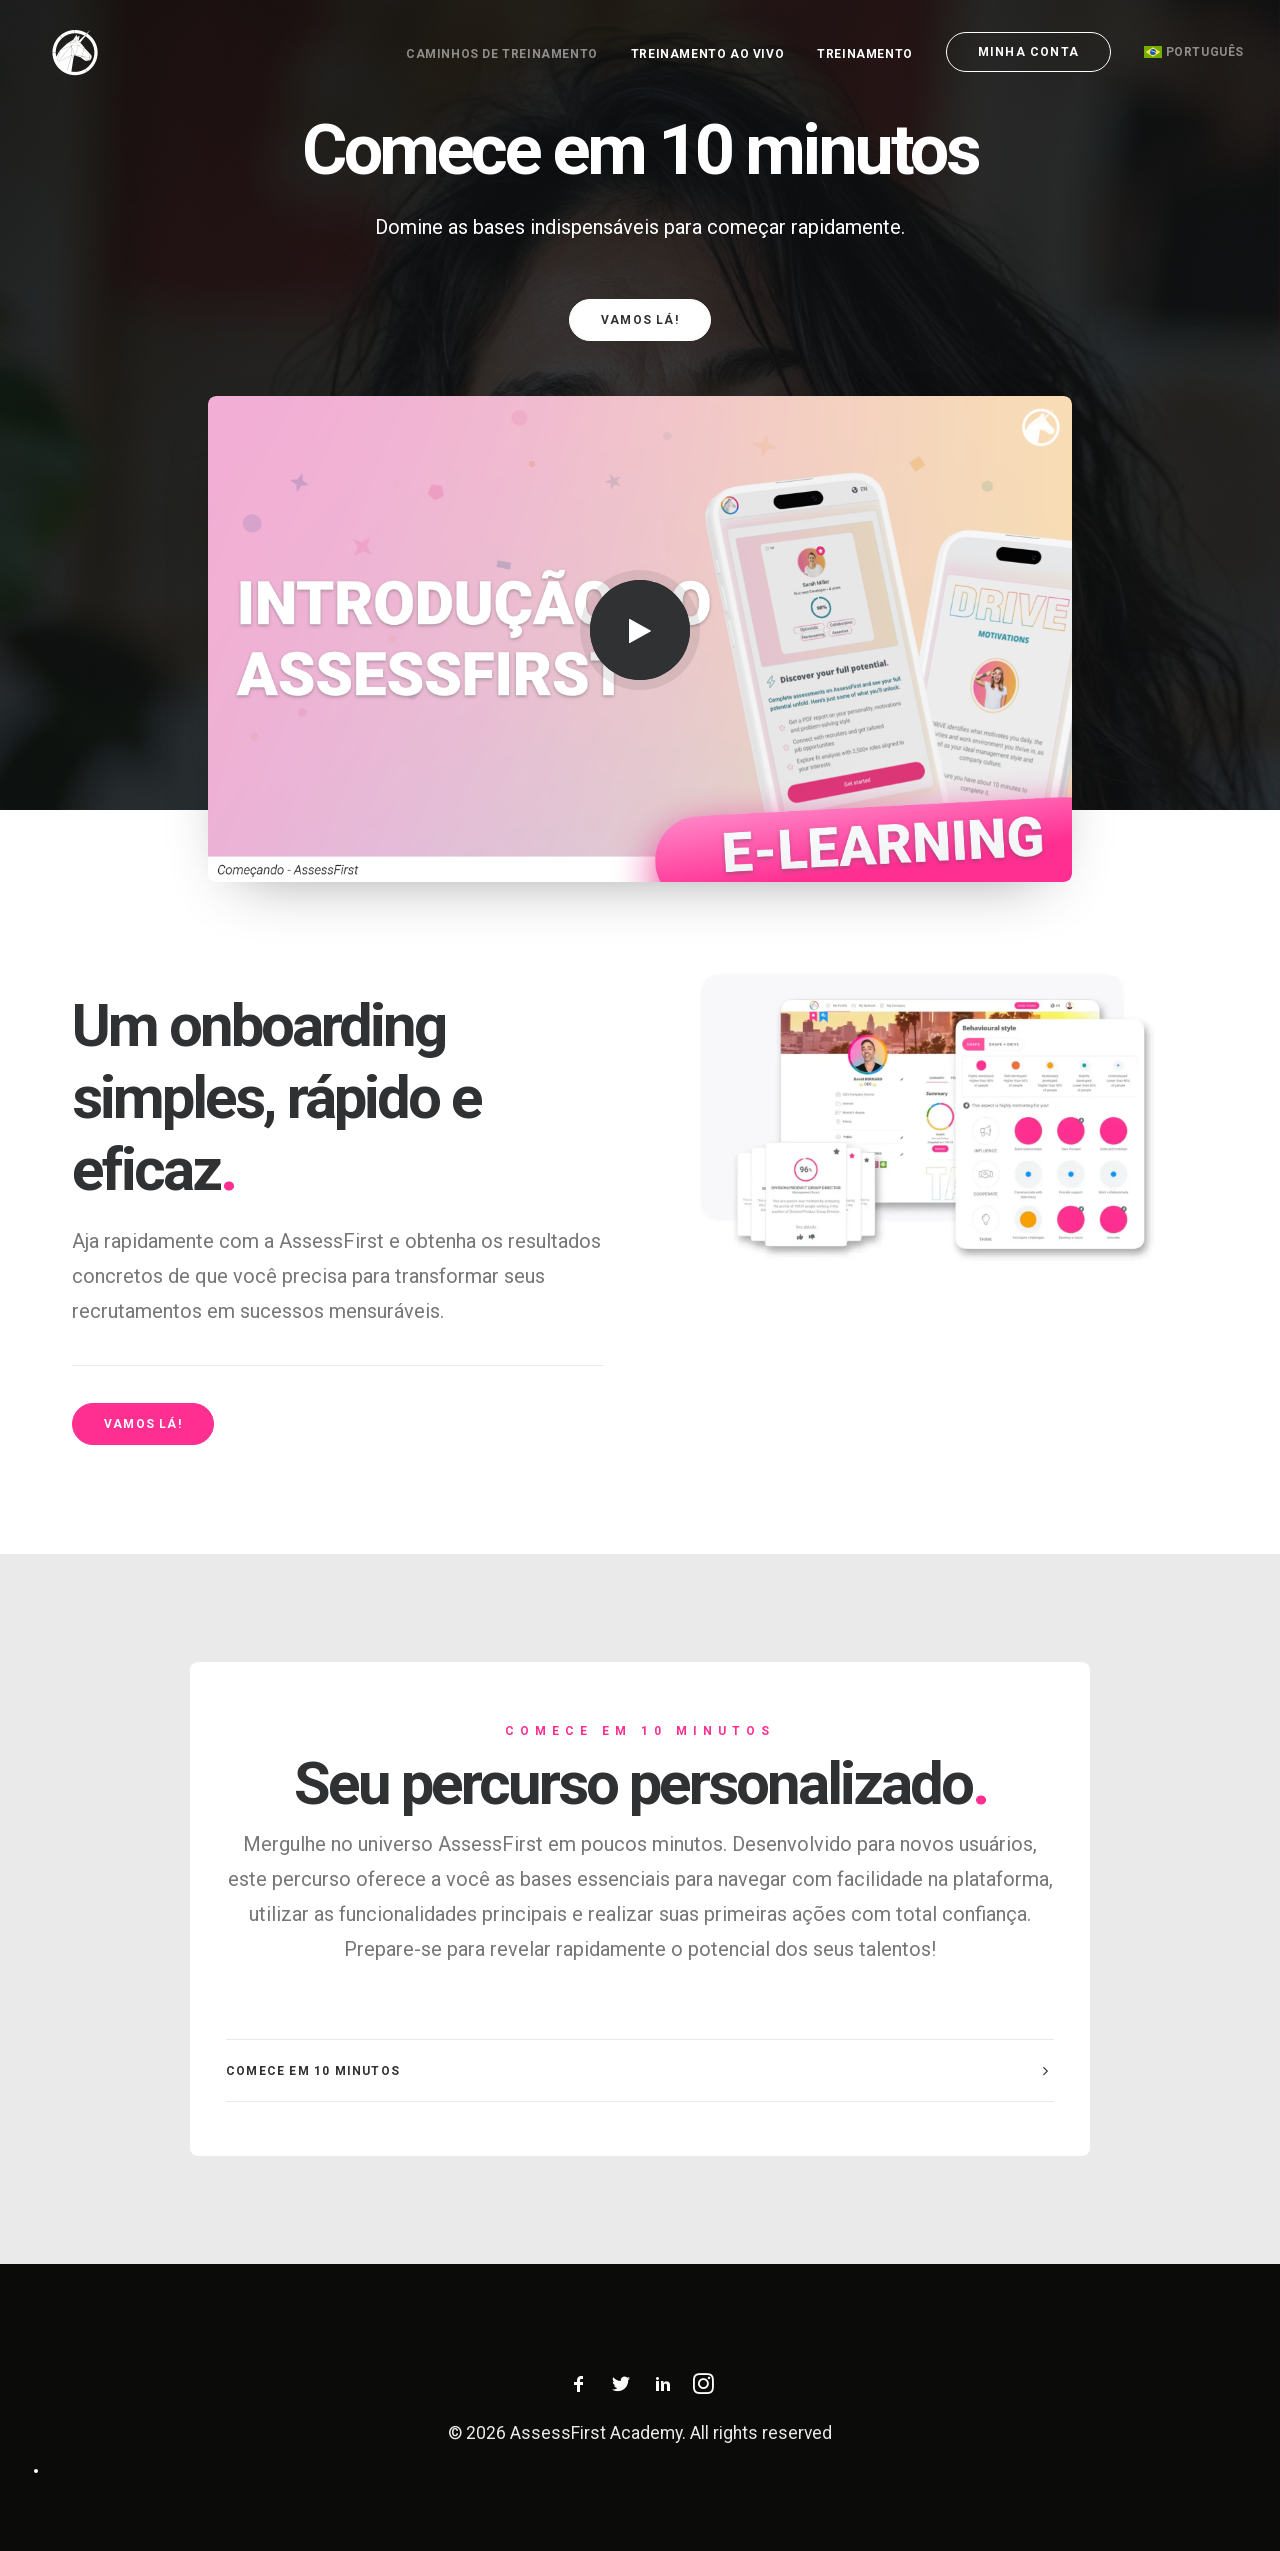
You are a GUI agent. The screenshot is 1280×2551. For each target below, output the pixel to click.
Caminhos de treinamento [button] (502, 54)
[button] (640, 630)
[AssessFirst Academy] (61, 52)
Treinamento (865, 54)
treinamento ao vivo (707, 54)
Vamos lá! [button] (640, 320)
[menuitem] (509, 54)
